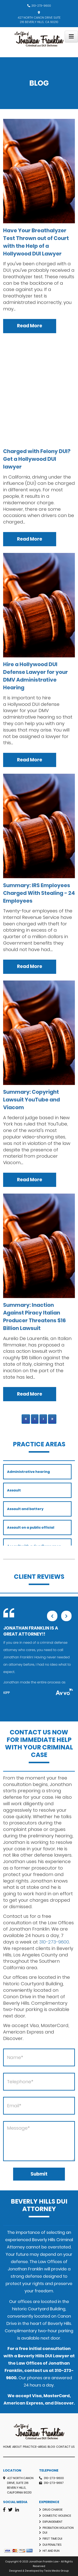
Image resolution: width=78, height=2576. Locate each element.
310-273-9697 (54, 2483)
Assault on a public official (30, 1527)
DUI (45, 2532)
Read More (29, 326)
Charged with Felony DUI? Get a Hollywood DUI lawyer (37, 459)
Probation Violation (58, 2528)
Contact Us (65, 2447)
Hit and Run (51, 2551)
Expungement (53, 2522)
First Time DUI (52, 2539)
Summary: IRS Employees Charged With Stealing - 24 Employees (39, 893)
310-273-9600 (41, 6)
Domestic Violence (57, 2516)
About (17, 2447)
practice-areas (35, 2447)
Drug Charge (53, 2509)
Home (7, 2447)
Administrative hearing (28, 1471)
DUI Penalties (52, 2545)
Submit (39, 2174)
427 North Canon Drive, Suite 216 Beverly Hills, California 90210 (20, 2485)
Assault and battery (25, 1508)
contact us (36, 2370)
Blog (51, 2447)
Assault (14, 1490)
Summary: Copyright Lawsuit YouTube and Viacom (31, 1099)
